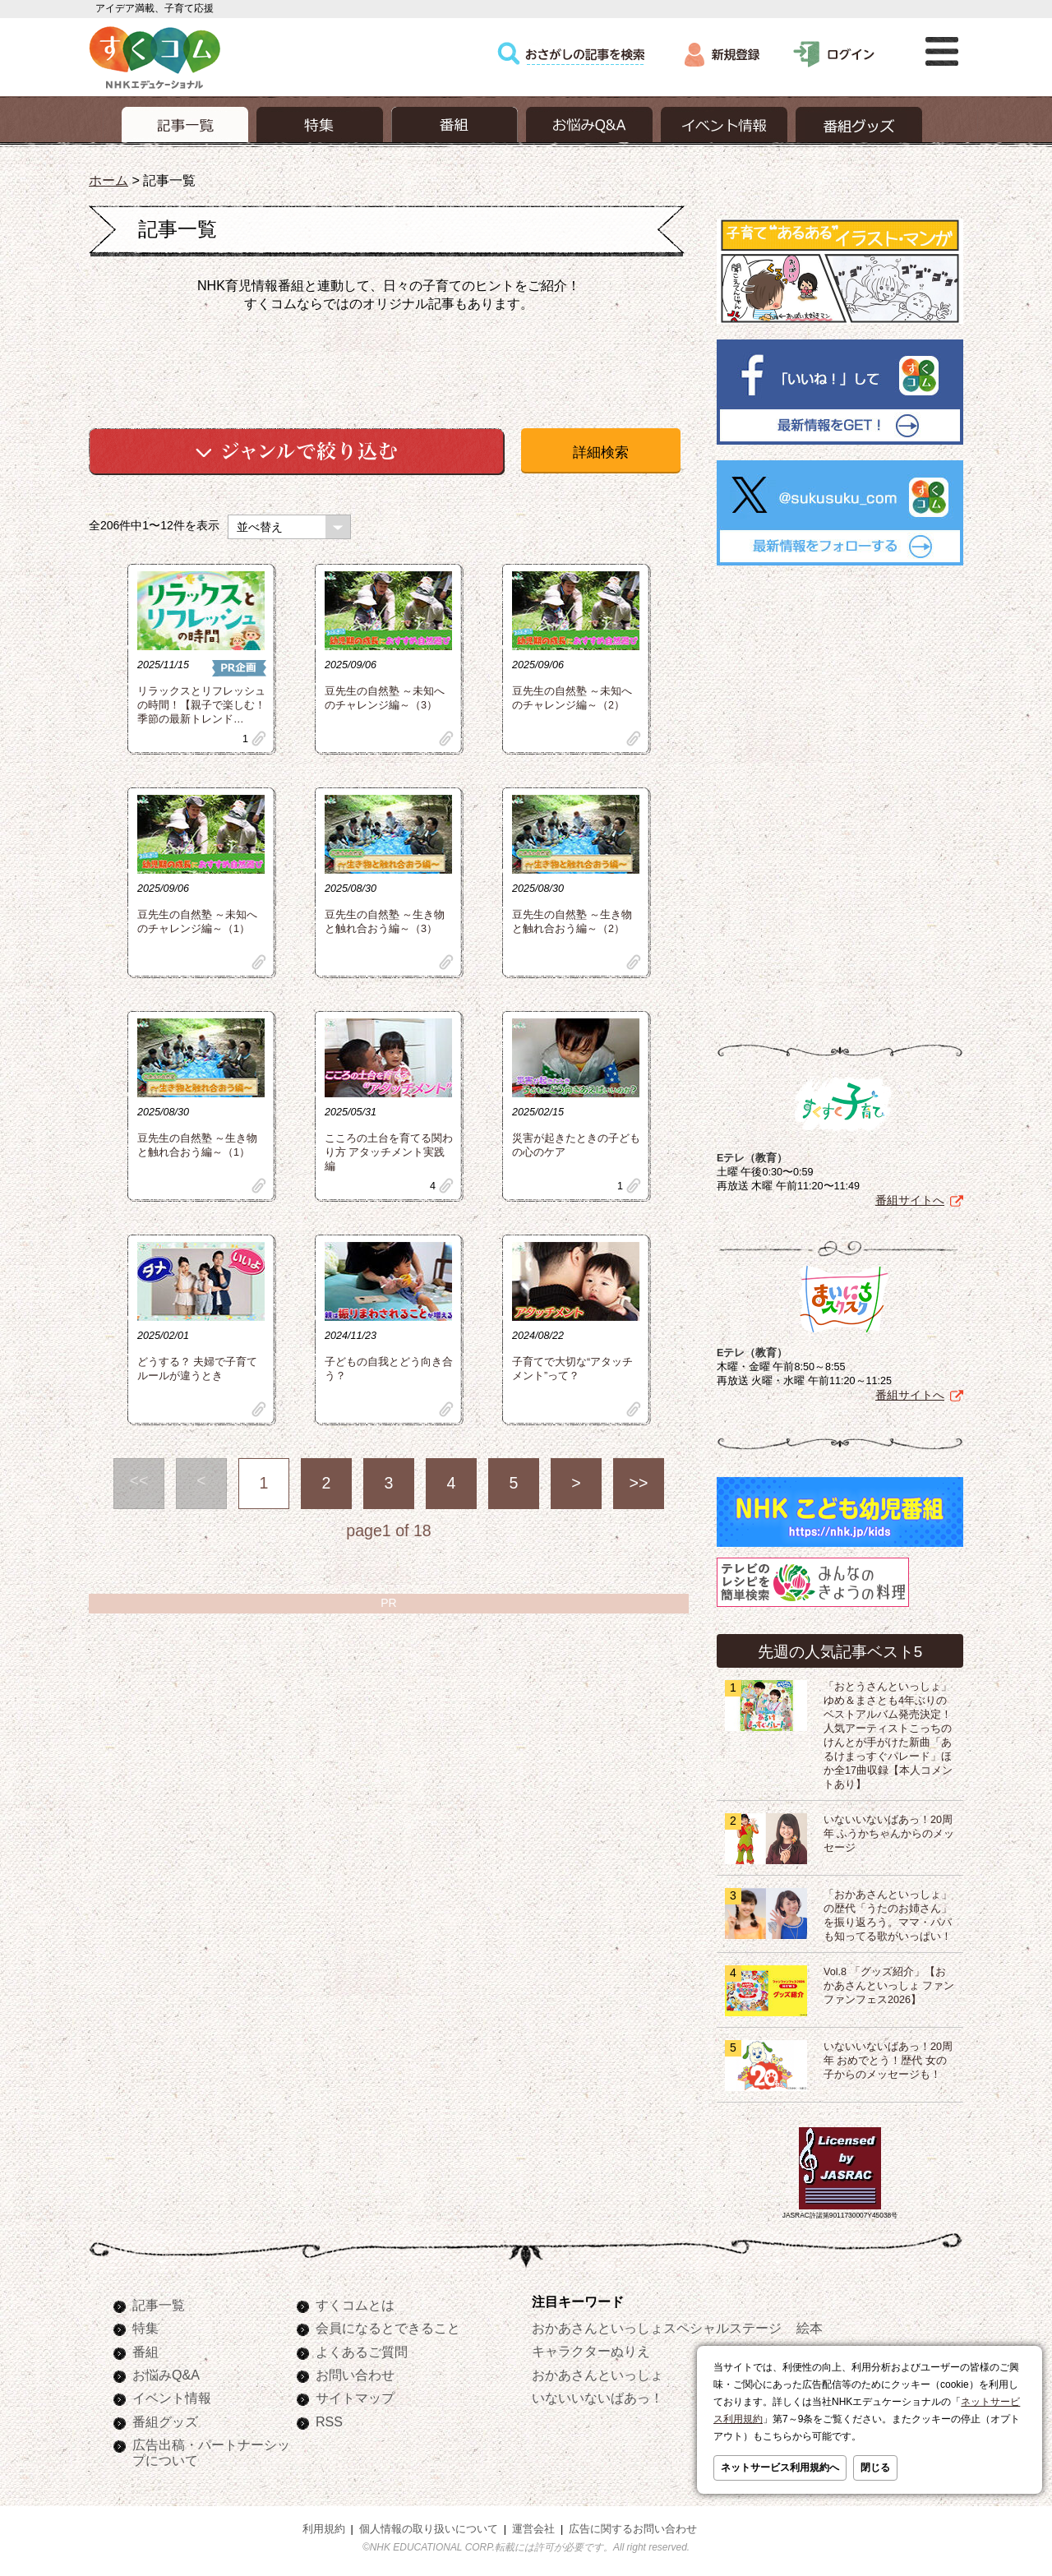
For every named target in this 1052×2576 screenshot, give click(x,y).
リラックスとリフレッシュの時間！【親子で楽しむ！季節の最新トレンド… (201, 705)
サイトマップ (355, 2397)
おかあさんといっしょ (597, 2374)
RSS (329, 2421)
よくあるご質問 (362, 2351)
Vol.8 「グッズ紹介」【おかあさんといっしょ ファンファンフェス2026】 (889, 1986)
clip (258, 738)
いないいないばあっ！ (597, 2397)
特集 (145, 2327)
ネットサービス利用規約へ (780, 2467)
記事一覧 (158, 2304)
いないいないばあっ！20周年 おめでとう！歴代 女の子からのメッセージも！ (888, 2060)
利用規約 (323, 2529)
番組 (145, 2351)
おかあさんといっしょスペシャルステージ (657, 2327)
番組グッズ (165, 2421)
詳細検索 (601, 452)
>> (639, 1483)
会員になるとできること (388, 2327)
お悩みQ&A (166, 2374)
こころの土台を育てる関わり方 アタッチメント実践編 (389, 1152)
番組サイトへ (909, 1200)
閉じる (875, 2467)
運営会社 (533, 2529)
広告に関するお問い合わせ (633, 2529)
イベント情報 (171, 2397)
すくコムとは (355, 2304)
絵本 (809, 2327)
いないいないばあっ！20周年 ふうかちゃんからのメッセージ (889, 1834)
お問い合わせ (355, 2374)
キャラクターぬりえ (591, 2350)
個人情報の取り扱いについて (428, 2529)
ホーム (108, 180)
